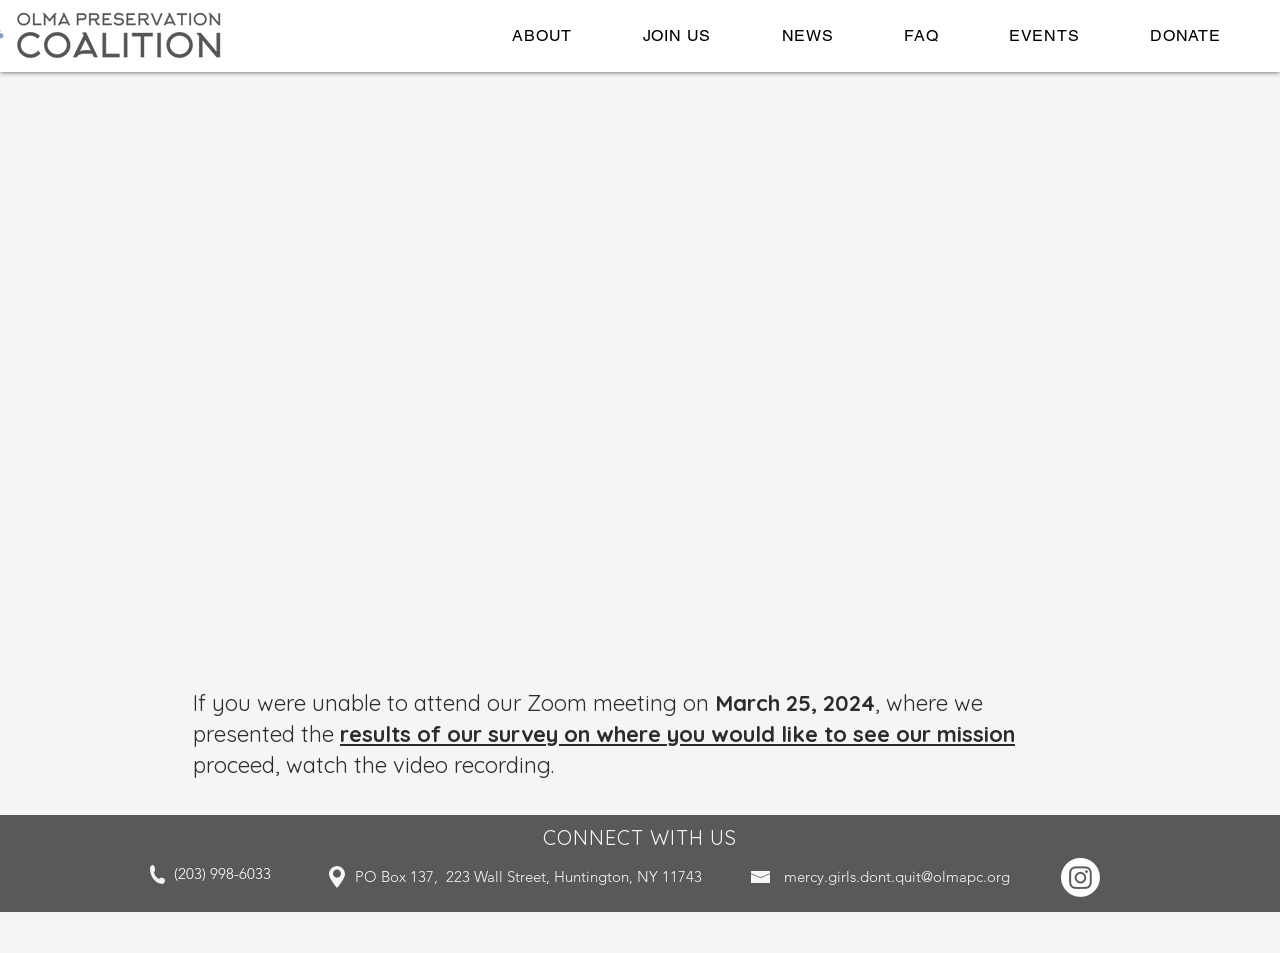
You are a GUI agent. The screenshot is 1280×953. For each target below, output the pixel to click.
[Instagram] (1080, 877)
